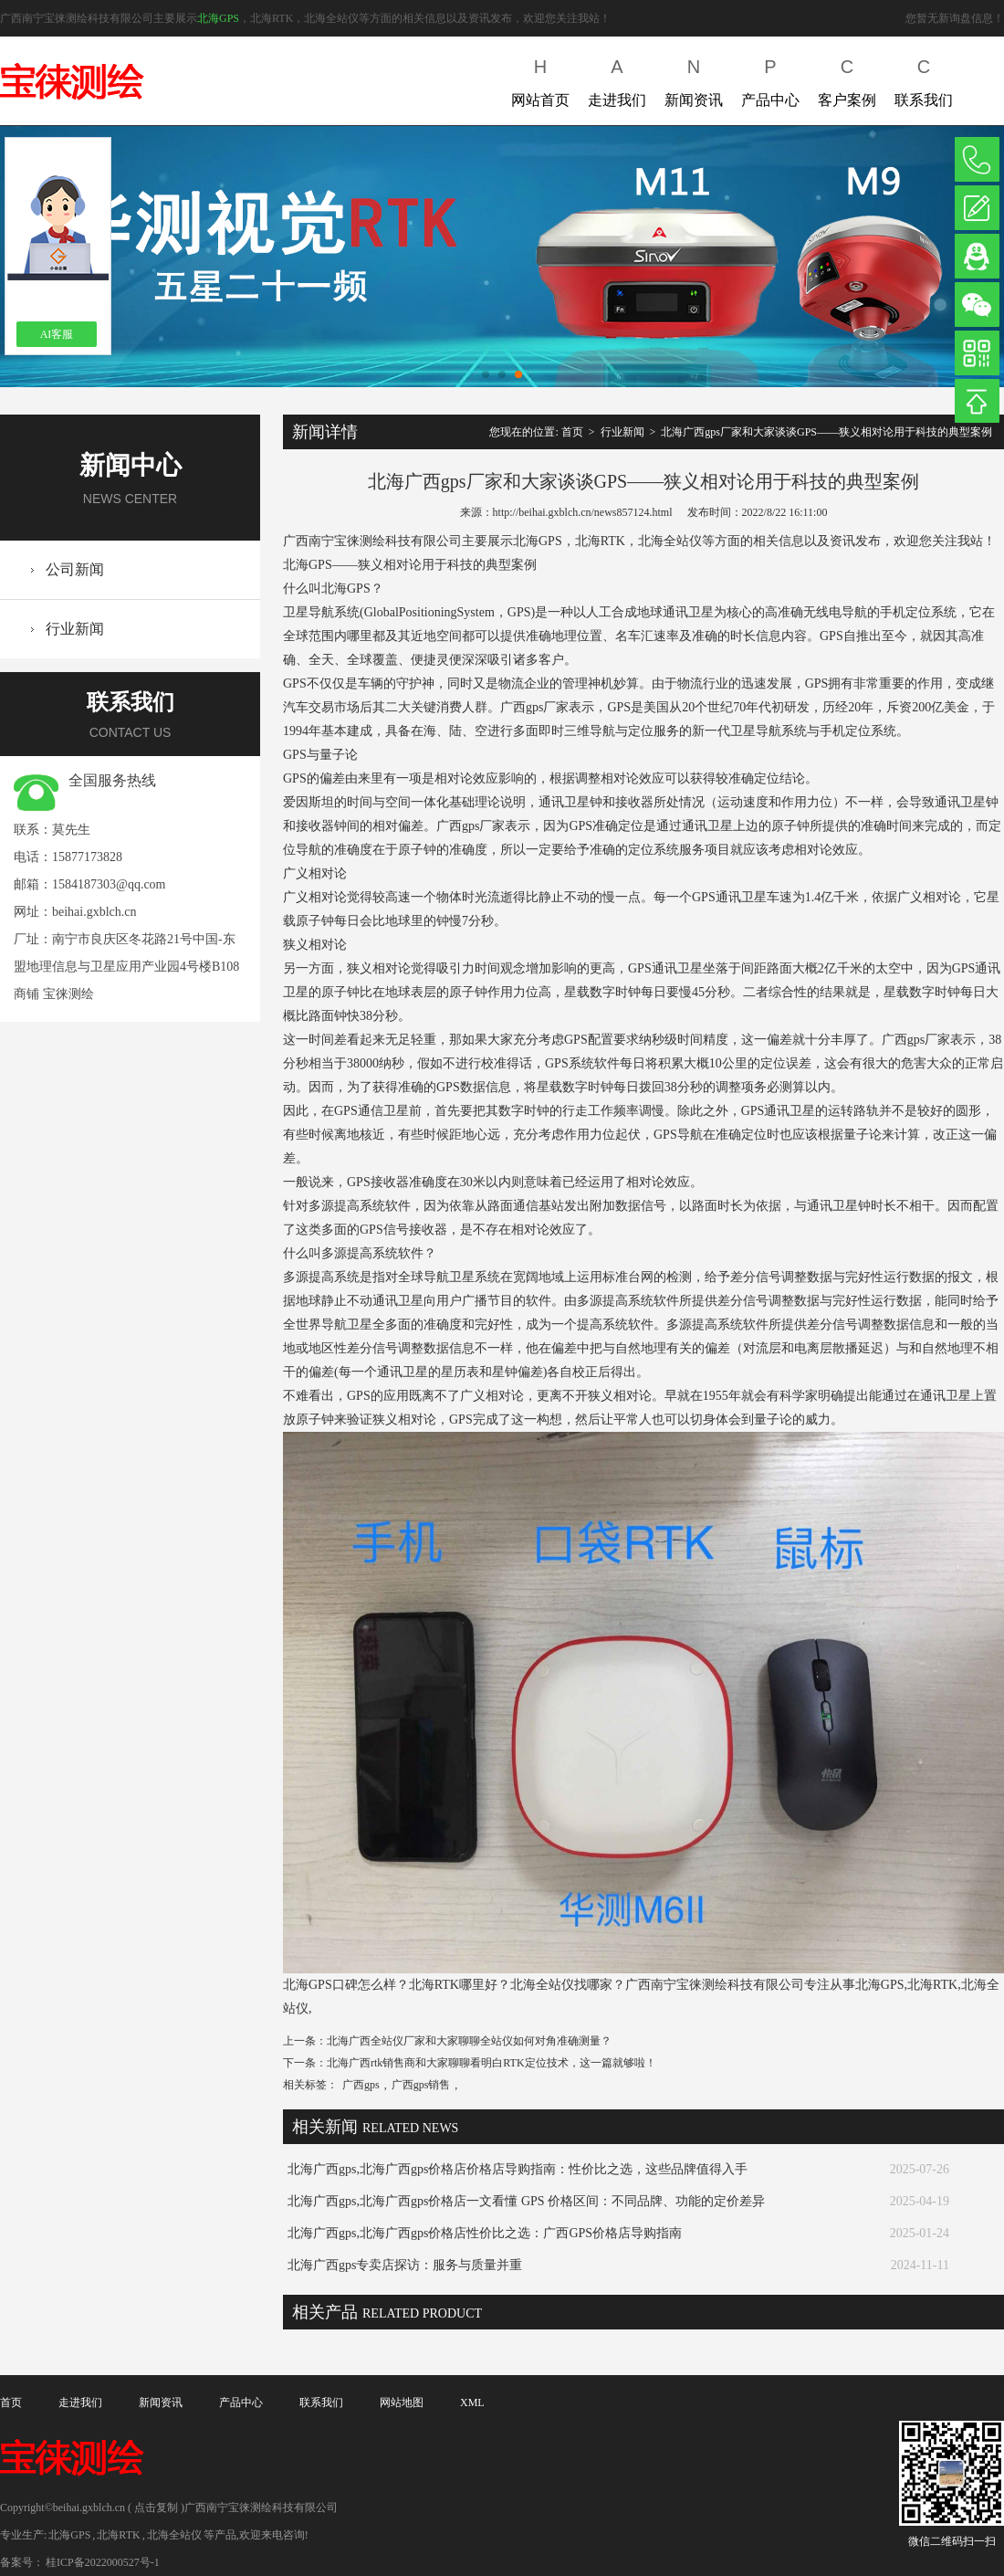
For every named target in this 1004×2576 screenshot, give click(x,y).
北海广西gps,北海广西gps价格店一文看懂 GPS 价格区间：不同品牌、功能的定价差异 (526, 2201)
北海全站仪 (174, 2535)
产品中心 (770, 79)
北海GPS (218, 18)
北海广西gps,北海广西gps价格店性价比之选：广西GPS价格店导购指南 (485, 2233)
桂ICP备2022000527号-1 (103, 2562)
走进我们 (617, 79)
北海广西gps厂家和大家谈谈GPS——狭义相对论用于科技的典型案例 (826, 432)
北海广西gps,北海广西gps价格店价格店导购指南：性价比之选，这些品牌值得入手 (518, 2169)
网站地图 (402, 2402)
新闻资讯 (693, 79)
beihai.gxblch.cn (94, 912)
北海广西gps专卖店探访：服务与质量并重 (405, 2265)
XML (472, 2402)
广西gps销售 (421, 2084)
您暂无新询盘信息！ (954, 18)
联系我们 (923, 79)
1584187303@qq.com (109, 884)
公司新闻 (75, 569)
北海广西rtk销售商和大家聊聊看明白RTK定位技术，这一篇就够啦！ (491, 2062)
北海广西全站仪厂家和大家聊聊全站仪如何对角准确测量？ (469, 2041)
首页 (572, 432)
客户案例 (847, 79)
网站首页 (540, 79)
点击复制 (156, 2507)
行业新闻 (75, 628)
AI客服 (57, 334)
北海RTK (118, 2535)
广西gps (361, 2084)
